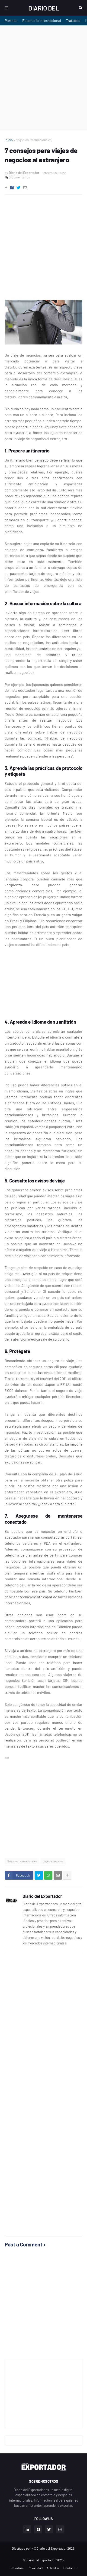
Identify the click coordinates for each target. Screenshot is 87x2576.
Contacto (70, 2568)
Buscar (80, 8)
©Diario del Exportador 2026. (54, 2548)
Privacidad (35, 2568)
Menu (6, 8)
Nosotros (17, 2568)
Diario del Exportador (43, 13)
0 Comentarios (19, 177)
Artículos (53, 2568)
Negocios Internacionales (34, 140)
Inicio (9, 140)
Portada (11, 20)
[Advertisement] (43, 77)
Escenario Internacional (41, 20)
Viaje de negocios (53, 1861)
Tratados (73, 20)
